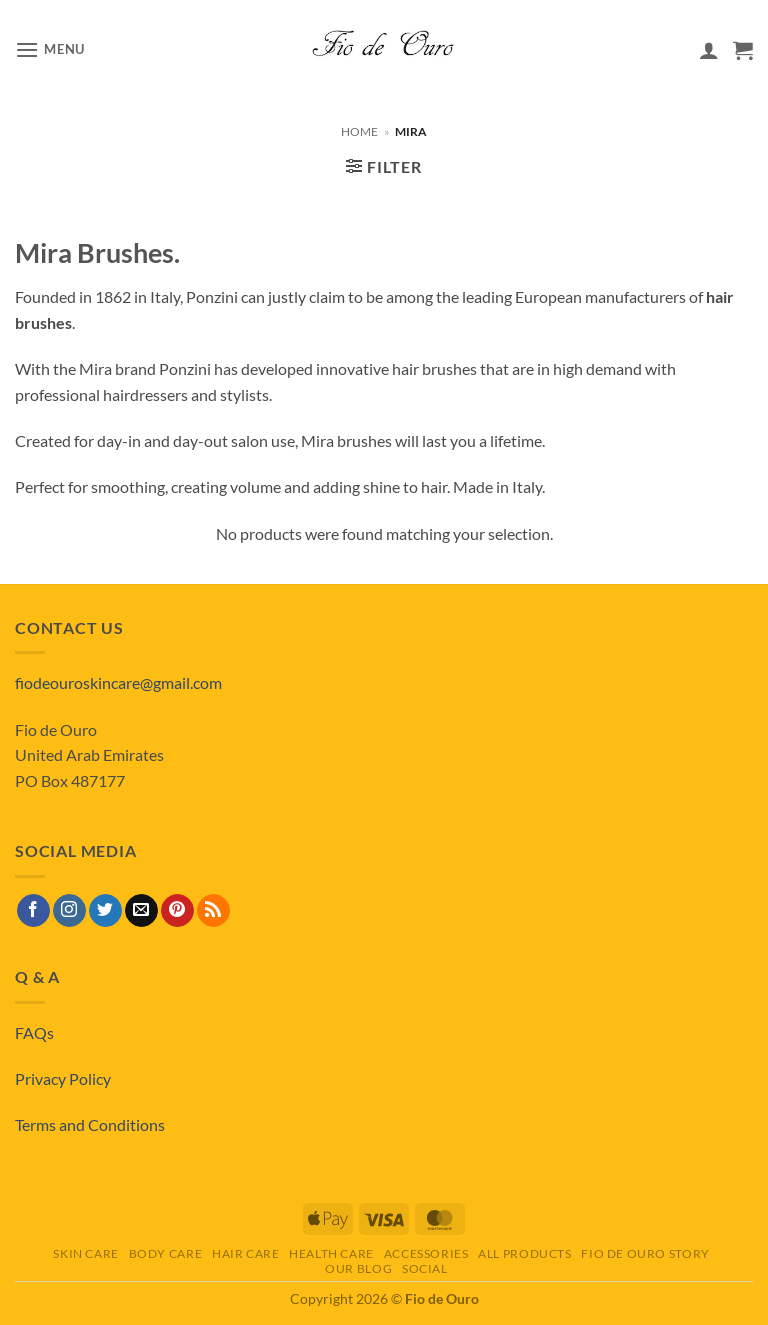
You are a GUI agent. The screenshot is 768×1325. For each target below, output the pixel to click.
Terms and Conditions (90, 1124)
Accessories (426, 1253)
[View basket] (743, 50)
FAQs (34, 1032)
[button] (50, 49)
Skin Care (86, 1253)
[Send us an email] (141, 911)
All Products (524, 1253)
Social (425, 1268)
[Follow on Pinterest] (177, 911)
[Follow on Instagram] (69, 911)
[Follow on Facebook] (33, 911)
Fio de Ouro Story (645, 1253)
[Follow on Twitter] (105, 911)
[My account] (709, 50)
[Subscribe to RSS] (213, 911)
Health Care (331, 1253)
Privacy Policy (63, 1078)
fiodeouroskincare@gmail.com (118, 682)
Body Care (166, 1253)
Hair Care (246, 1253)
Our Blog (358, 1268)
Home (359, 131)
